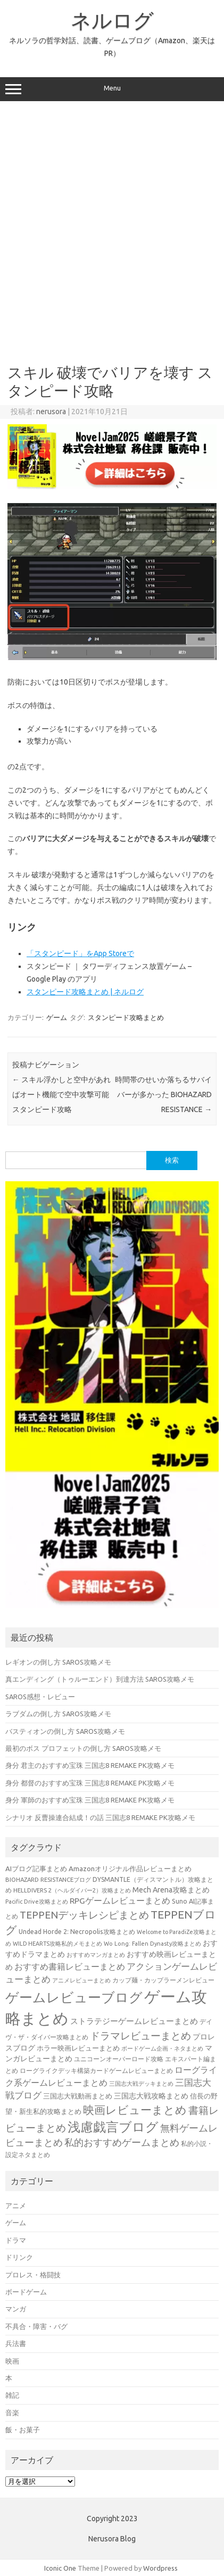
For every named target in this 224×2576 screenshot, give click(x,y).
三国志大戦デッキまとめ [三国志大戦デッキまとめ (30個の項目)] (141, 2083)
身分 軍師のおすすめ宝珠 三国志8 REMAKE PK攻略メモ (90, 1800)
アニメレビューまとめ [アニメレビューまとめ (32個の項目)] (81, 1980)
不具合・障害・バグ (36, 2326)
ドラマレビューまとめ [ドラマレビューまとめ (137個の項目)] (140, 2036)
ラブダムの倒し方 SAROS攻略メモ (58, 1713)
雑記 (12, 2395)
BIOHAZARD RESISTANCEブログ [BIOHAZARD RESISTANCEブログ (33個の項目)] (48, 1879)
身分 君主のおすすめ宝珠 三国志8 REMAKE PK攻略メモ (90, 1765)
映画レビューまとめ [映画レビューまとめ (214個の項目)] (135, 2109)
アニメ (15, 2205)
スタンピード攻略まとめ (126, 1017)
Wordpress (160, 2568)
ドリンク (19, 2257)
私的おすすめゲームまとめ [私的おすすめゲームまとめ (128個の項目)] (121, 2142)
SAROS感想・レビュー (40, 1696)
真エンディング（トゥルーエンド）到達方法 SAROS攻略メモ (99, 1679)
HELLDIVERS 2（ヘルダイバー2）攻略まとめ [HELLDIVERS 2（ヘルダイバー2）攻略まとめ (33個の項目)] (72, 1890)
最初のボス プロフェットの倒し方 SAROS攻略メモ (83, 1748)
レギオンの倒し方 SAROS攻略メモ (58, 1662)
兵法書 (15, 2343)
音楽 (12, 2412)
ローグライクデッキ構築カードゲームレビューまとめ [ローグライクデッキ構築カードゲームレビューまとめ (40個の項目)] (96, 2070)
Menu (112, 89)
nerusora (51, 411)
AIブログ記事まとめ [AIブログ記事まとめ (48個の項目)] (36, 1869)
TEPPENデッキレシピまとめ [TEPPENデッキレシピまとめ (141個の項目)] (84, 1915)
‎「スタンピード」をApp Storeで (80, 953)
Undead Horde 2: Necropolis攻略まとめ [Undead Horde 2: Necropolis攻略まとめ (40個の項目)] (77, 1931)
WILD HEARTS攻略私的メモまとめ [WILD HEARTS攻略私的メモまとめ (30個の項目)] (57, 1943)
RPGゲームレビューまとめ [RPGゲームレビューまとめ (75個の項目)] (120, 1900)
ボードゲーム (26, 2291)
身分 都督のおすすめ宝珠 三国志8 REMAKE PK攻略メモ (90, 1783)
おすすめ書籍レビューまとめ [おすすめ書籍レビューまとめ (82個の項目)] (69, 1966)
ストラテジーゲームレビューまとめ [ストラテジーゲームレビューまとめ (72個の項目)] (134, 2021)
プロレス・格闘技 (33, 2274)
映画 (12, 2361)
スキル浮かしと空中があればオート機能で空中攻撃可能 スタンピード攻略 (61, 1094)
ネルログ (112, 20)
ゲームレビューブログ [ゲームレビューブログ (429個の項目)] (74, 1997)
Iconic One (60, 2568)
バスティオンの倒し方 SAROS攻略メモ (65, 1731)
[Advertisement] (111, 228)
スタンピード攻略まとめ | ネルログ (85, 991)
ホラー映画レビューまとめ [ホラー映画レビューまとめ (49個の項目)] (78, 2048)
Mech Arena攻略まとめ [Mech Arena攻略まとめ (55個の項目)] (171, 1890)
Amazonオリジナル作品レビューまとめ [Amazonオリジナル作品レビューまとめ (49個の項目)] (130, 1869)
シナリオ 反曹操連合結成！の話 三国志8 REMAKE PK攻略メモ (100, 1817)
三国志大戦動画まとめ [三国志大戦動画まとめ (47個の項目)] (77, 2096)
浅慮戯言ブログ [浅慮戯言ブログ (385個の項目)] (113, 2126)
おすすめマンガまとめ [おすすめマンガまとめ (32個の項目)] (96, 1955)
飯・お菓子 (22, 2429)
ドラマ (15, 2240)
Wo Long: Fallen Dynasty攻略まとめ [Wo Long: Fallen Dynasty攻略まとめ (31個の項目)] (152, 1943)
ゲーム (56, 1017)
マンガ (15, 2308)
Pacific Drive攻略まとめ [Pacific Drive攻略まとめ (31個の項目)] (36, 1901)
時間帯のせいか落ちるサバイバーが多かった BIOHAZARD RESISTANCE (163, 1094)
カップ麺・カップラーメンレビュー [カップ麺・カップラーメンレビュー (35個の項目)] (163, 1980)
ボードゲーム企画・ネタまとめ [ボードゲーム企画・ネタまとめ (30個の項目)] (162, 2048)
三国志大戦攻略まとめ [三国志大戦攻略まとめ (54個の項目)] (151, 2096)
